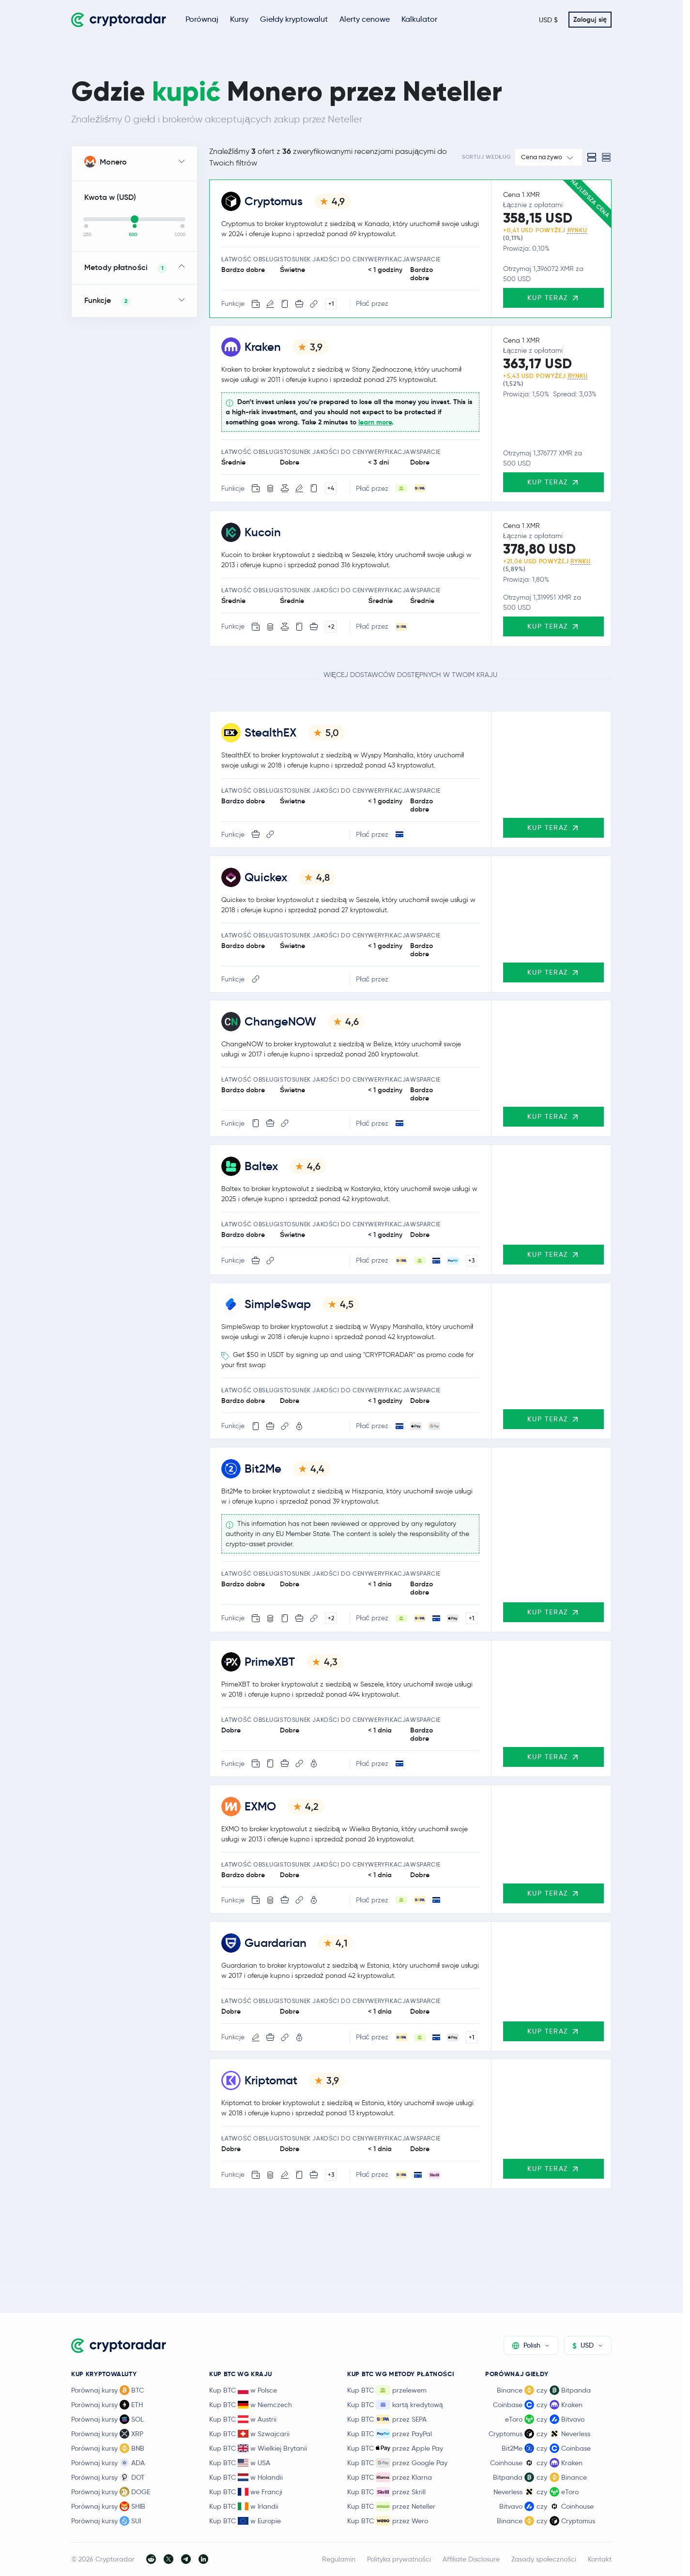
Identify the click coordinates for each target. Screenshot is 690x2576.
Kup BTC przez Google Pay (397, 2463)
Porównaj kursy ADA (108, 2463)
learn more (375, 422)
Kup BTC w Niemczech (250, 2404)
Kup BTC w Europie (245, 2520)
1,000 (179, 235)
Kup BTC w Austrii (242, 2419)
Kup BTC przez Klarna (389, 2477)
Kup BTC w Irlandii (243, 2506)
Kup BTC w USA (239, 2462)
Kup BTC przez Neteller (391, 2506)
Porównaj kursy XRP (107, 2434)
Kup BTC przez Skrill (386, 2492)
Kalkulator (419, 19)
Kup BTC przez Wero (387, 2521)
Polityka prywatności (399, 2559)
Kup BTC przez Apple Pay (395, 2448)
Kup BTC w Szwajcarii (249, 2433)
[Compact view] (606, 157)
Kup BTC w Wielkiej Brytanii (258, 2448)
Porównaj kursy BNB (107, 2448)
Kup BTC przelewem (387, 2390)
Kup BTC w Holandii (246, 2477)
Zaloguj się (590, 19)
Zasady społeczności (543, 2559)
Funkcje (107, 300)
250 (87, 235)
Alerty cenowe (364, 19)
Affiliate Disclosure (471, 2559)
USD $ (548, 19)
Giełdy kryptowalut (294, 19)
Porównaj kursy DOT (108, 2477)
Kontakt (600, 2559)
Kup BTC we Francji (245, 2491)
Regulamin (338, 2559)
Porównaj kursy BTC (107, 2390)
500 (133, 235)
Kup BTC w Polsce (243, 2390)
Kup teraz (553, 297)
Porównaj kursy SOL (107, 2419)
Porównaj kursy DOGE (110, 2492)
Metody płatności (125, 267)
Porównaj (201, 19)
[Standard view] (591, 157)
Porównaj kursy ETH (107, 2405)
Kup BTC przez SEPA (387, 2419)
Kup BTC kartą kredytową (395, 2405)
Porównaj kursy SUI (106, 2521)
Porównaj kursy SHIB (108, 2506)
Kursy (239, 19)
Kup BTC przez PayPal (389, 2434)
